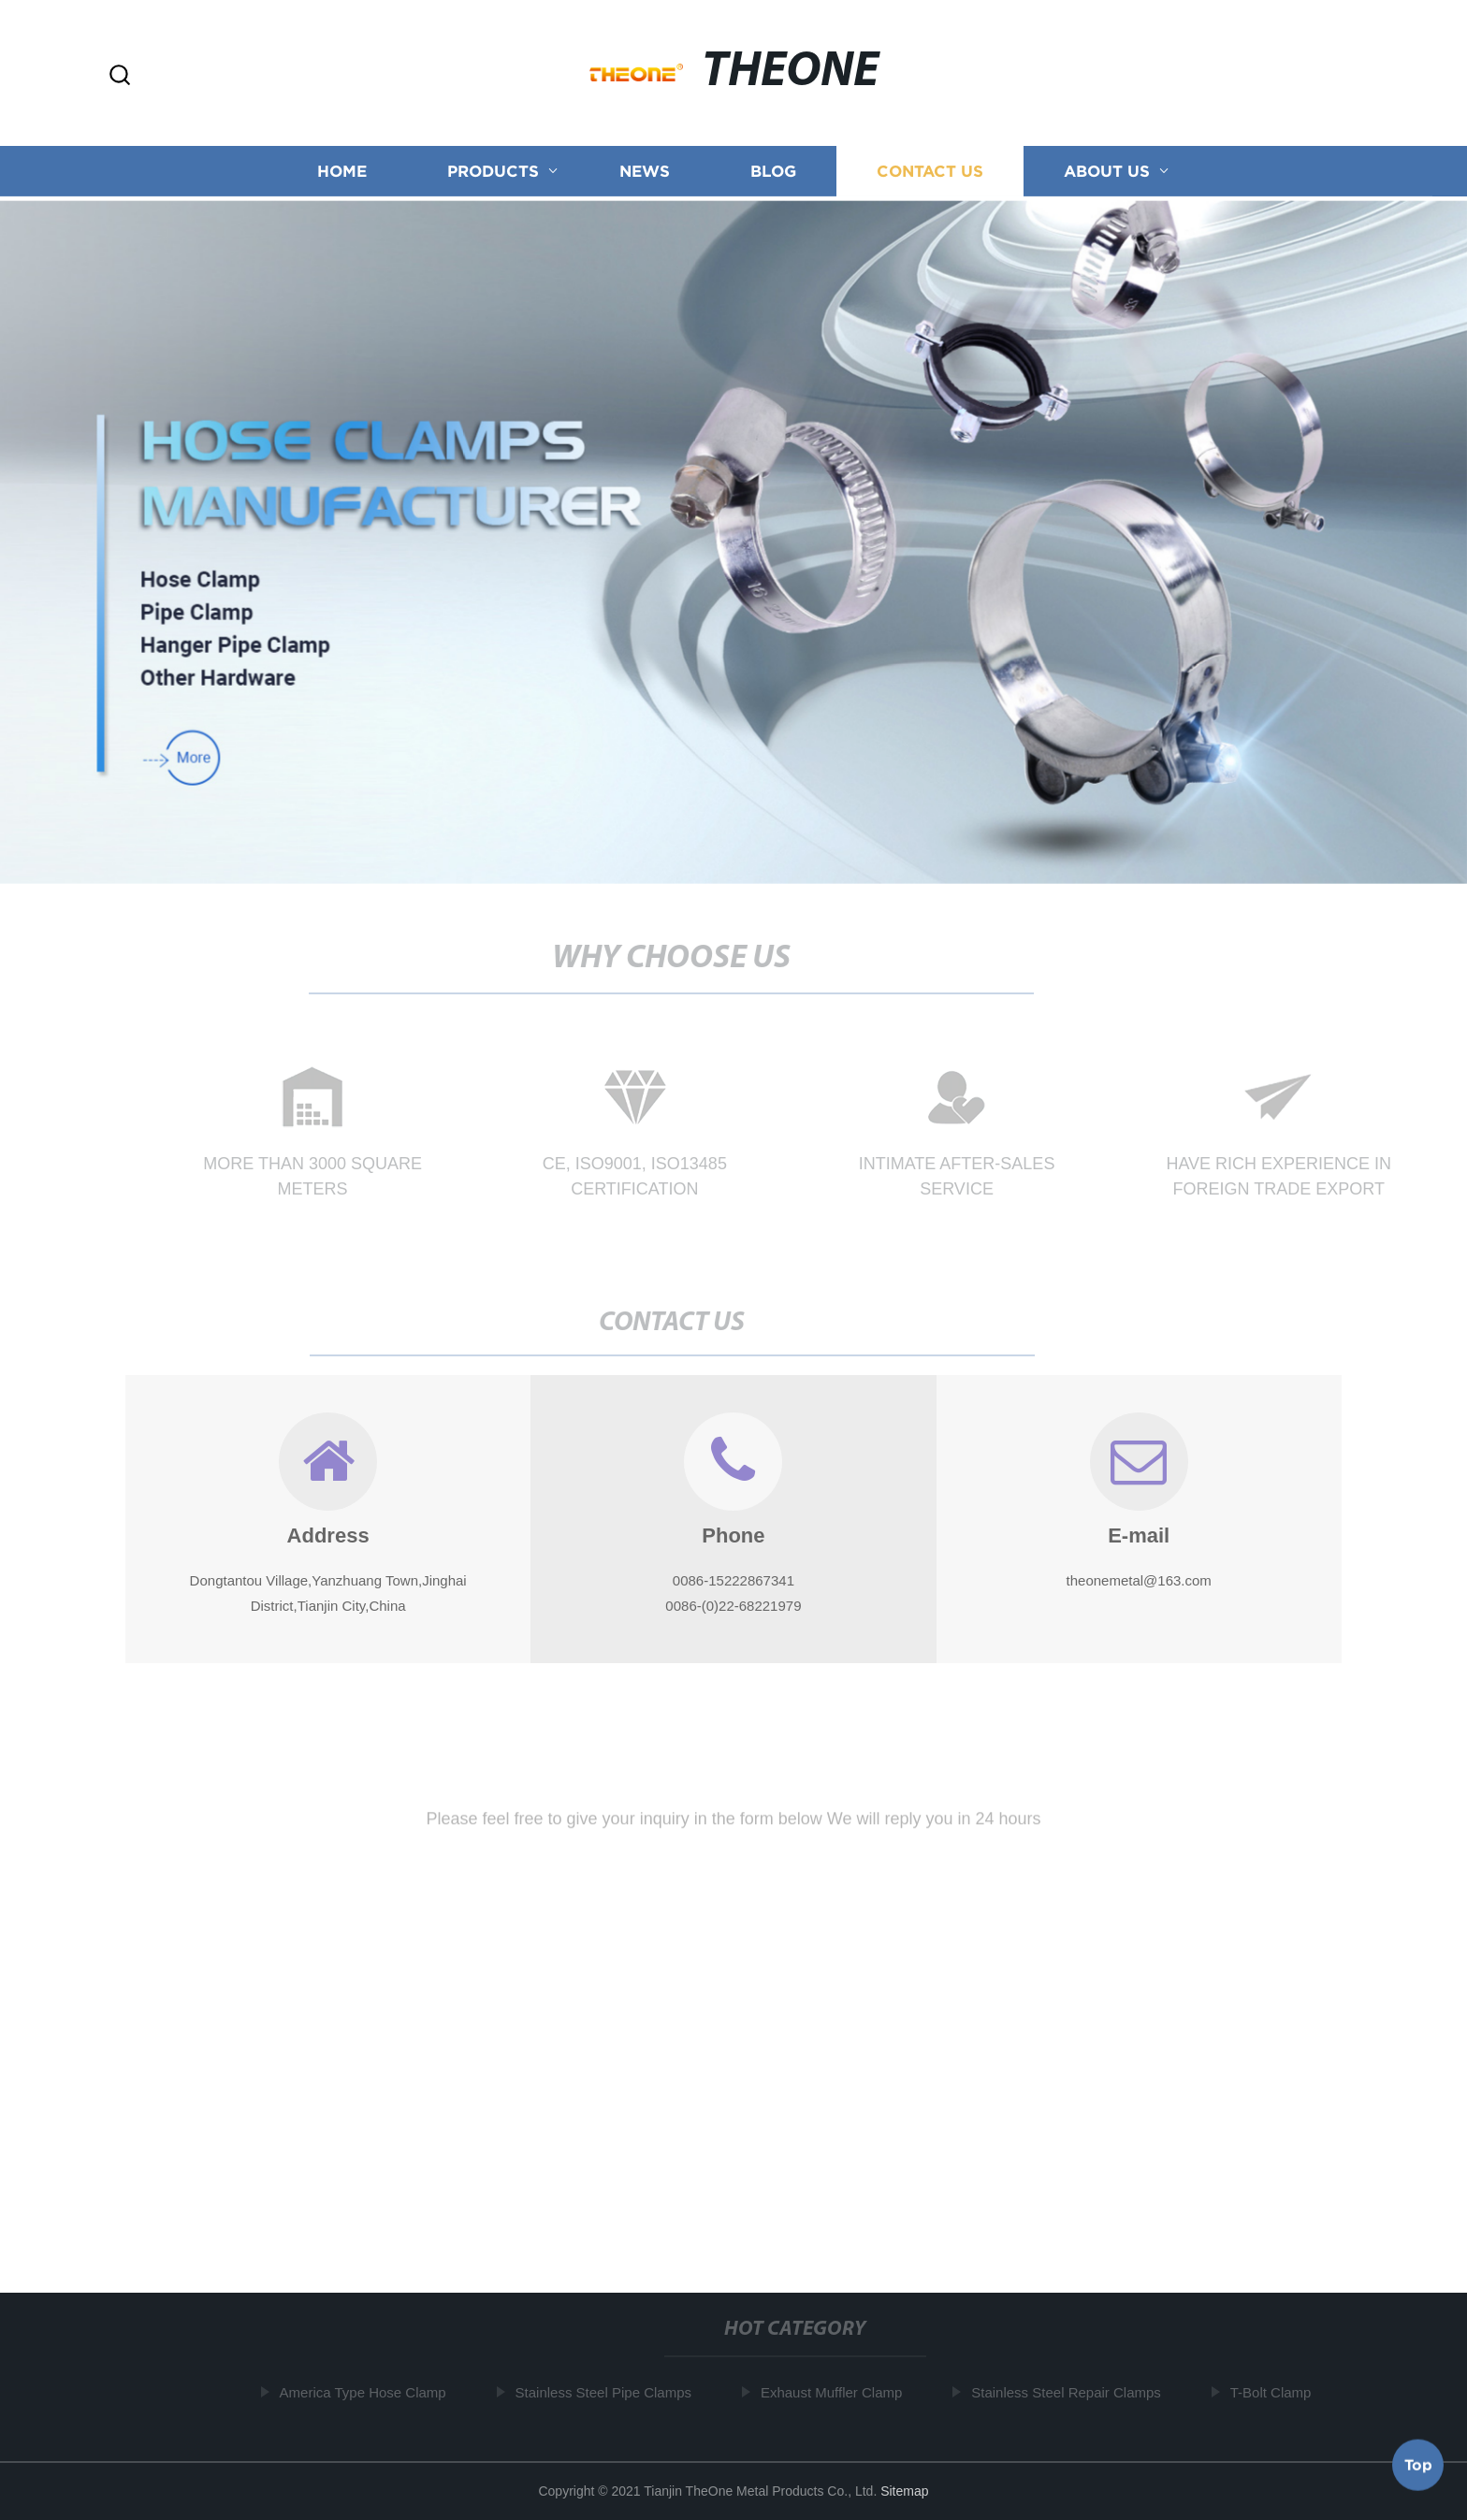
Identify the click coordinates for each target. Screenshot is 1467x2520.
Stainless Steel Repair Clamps (1069, 2392)
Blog (773, 172)
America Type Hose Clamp (365, 2392)
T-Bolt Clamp (1273, 2392)
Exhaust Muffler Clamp (834, 2392)
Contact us (930, 172)
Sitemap (904, 2491)
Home (342, 172)
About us (1107, 172)
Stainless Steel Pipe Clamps (605, 2392)
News (644, 172)
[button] (120, 76)
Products (493, 172)
